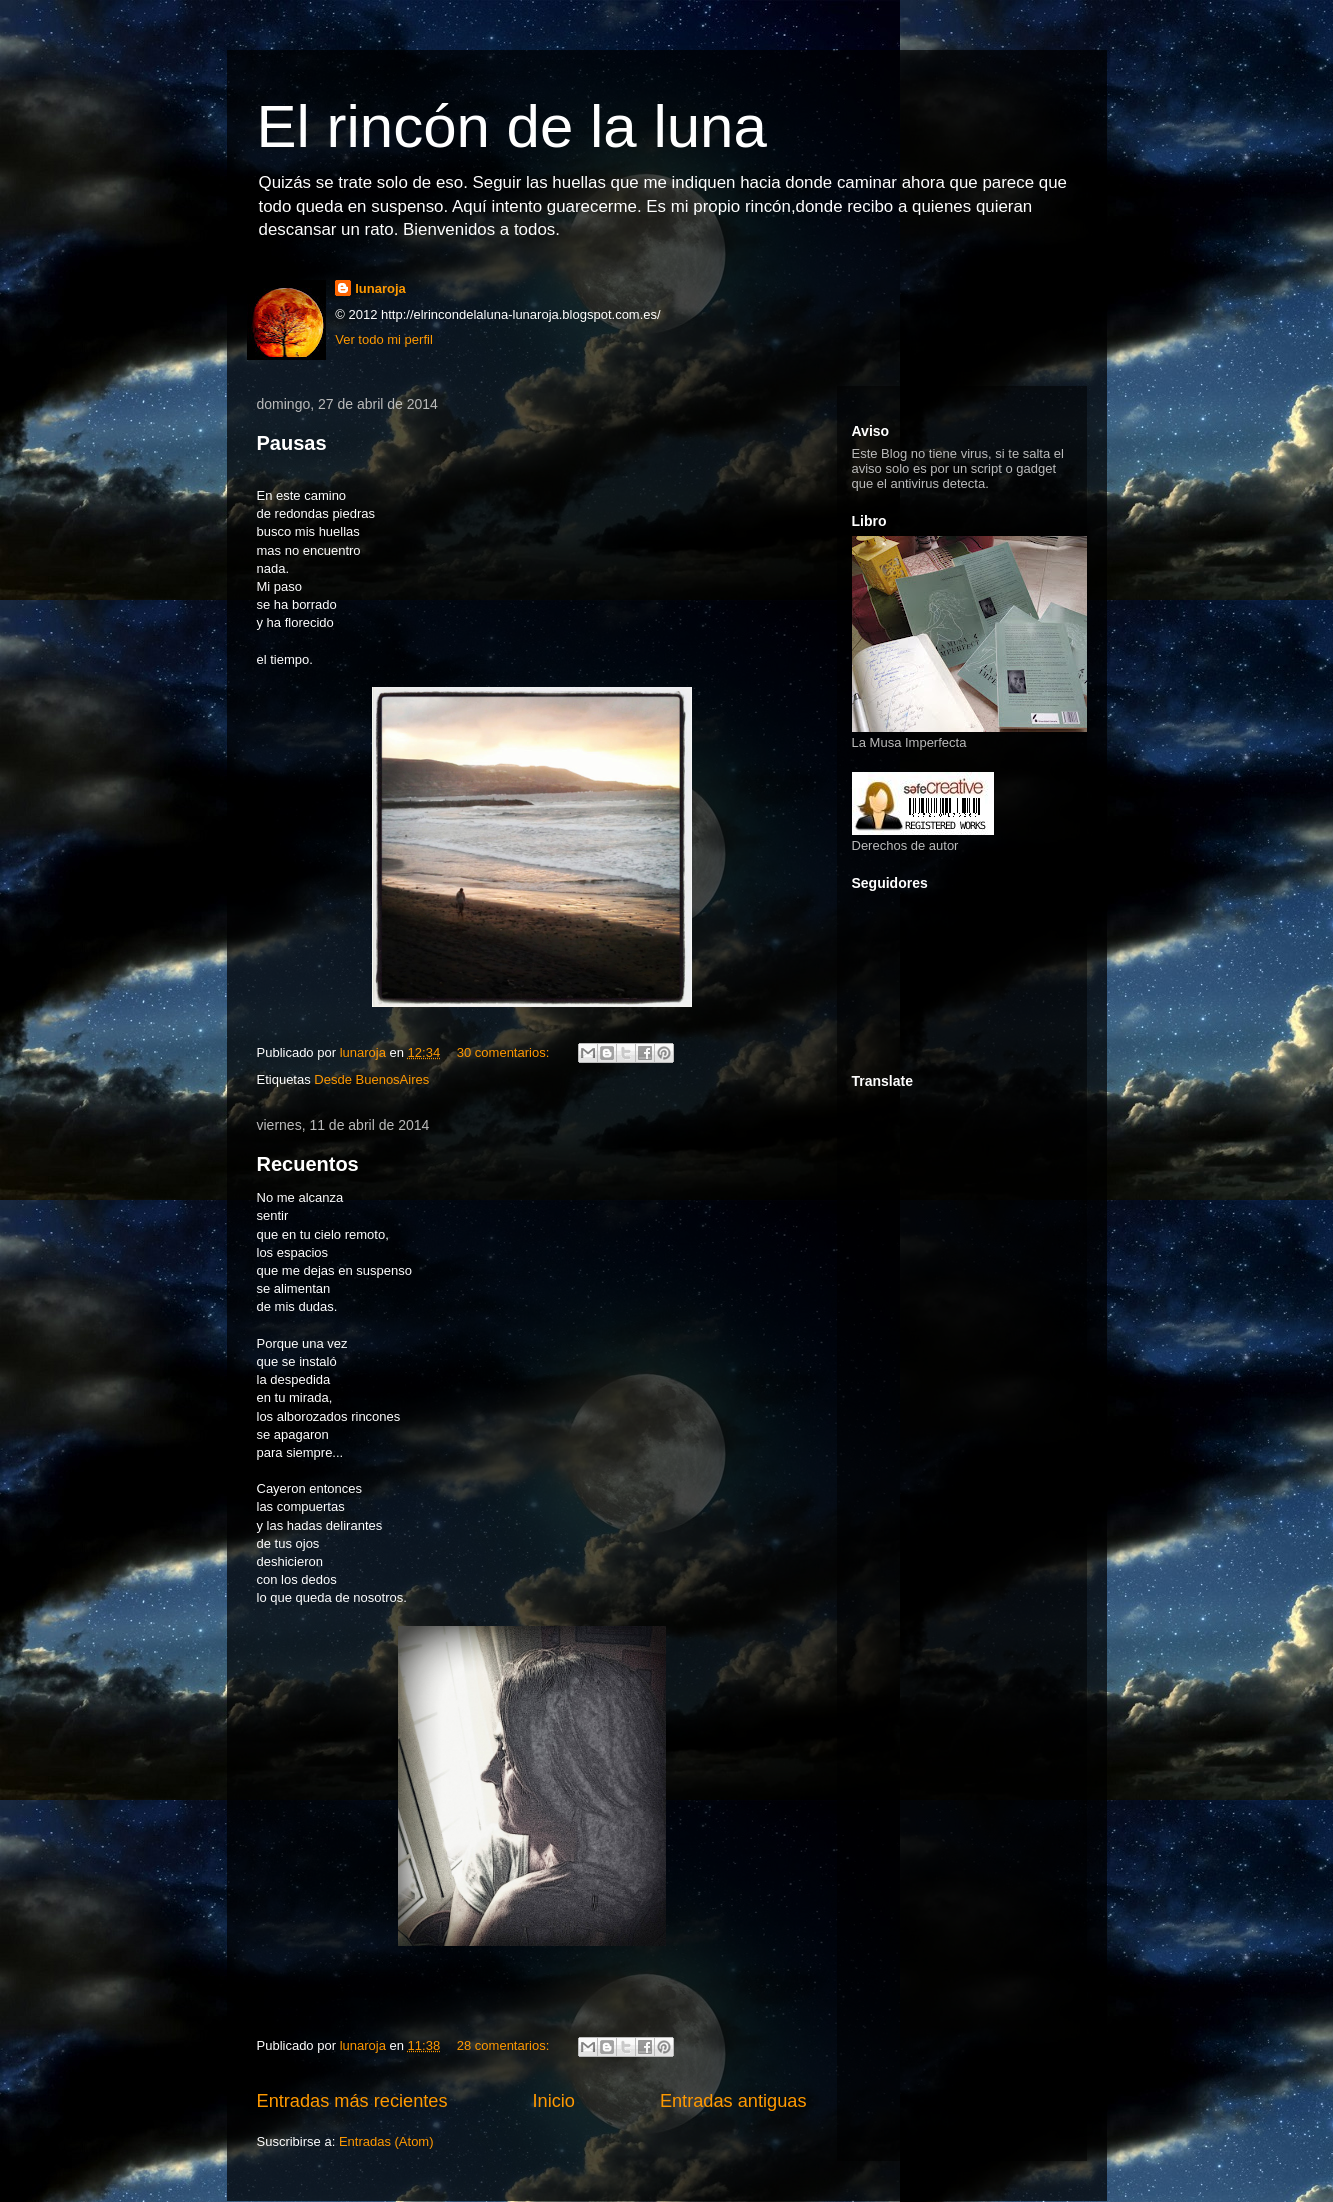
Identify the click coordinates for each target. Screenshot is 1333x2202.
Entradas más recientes (352, 2101)
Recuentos (308, 1164)
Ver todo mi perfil (384, 339)
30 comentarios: (505, 1052)
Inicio (553, 2101)
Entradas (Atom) (386, 2141)
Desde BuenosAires (371, 1079)
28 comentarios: (505, 2045)
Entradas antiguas (733, 2101)
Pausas (292, 443)
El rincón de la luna (512, 126)
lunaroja (380, 288)
